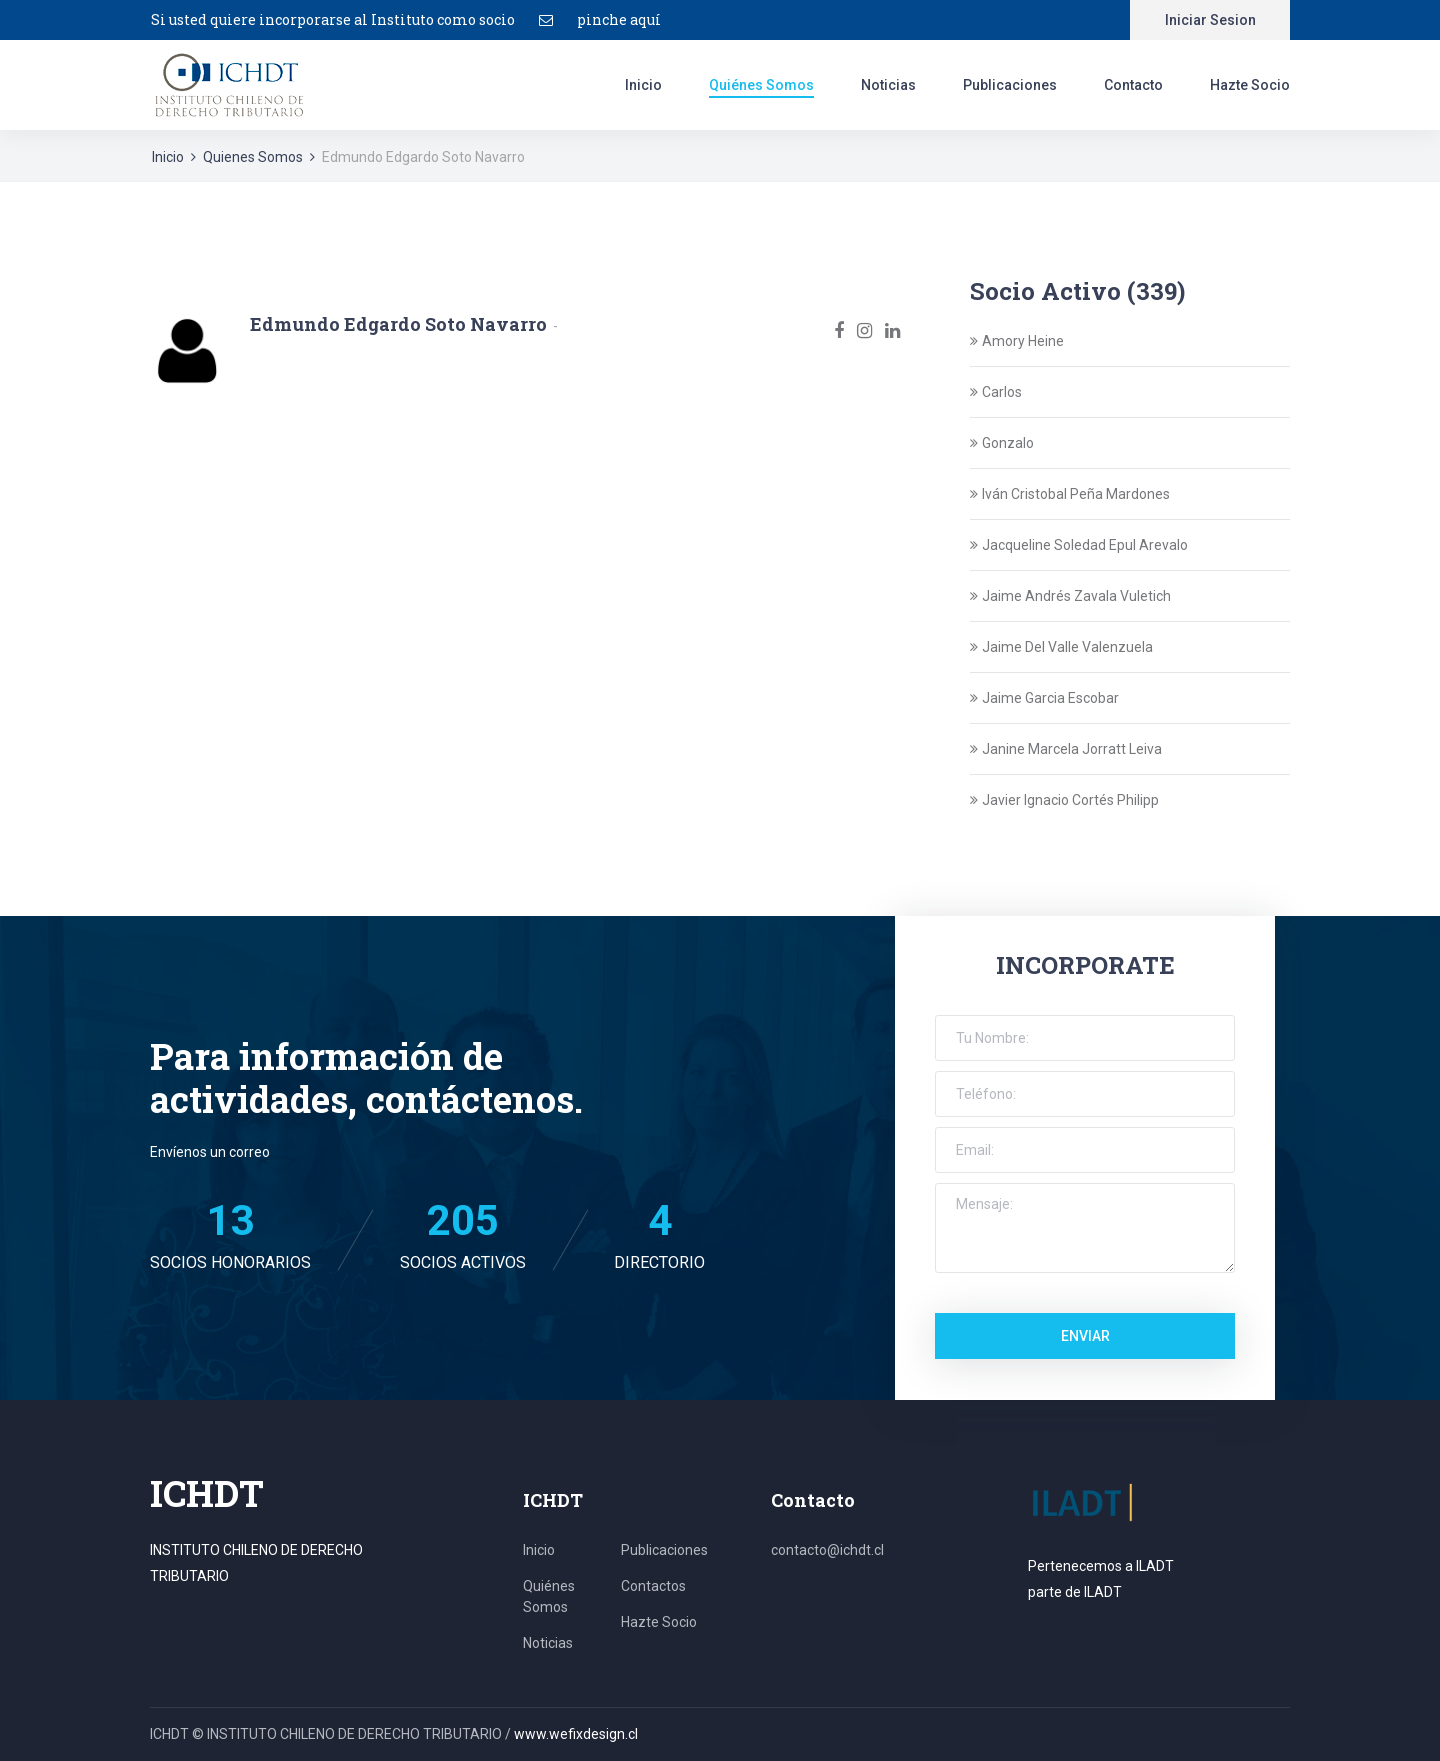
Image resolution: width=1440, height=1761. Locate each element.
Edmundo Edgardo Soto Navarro (398, 324)
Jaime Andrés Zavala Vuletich (1076, 596)
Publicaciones (1010, 85)
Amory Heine (1023, 341)
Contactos (653, 1586)
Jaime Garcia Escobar (1050, 698)
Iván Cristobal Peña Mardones (1076, 494)
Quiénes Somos (761, 85)
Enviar (1085, 1336)
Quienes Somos (253, 157)
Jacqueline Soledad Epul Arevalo (1085, 545)
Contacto (1133, 85)
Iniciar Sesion (1210, 20)
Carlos (1002, 392)
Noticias (888, 85)
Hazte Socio (1250, 85)
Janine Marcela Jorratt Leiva (1072, 749)
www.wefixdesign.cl (576, 1734)
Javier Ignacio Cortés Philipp (1070, 800)
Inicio (643, 85)
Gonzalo (1008, 443)
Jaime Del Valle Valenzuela (1067, 647)
